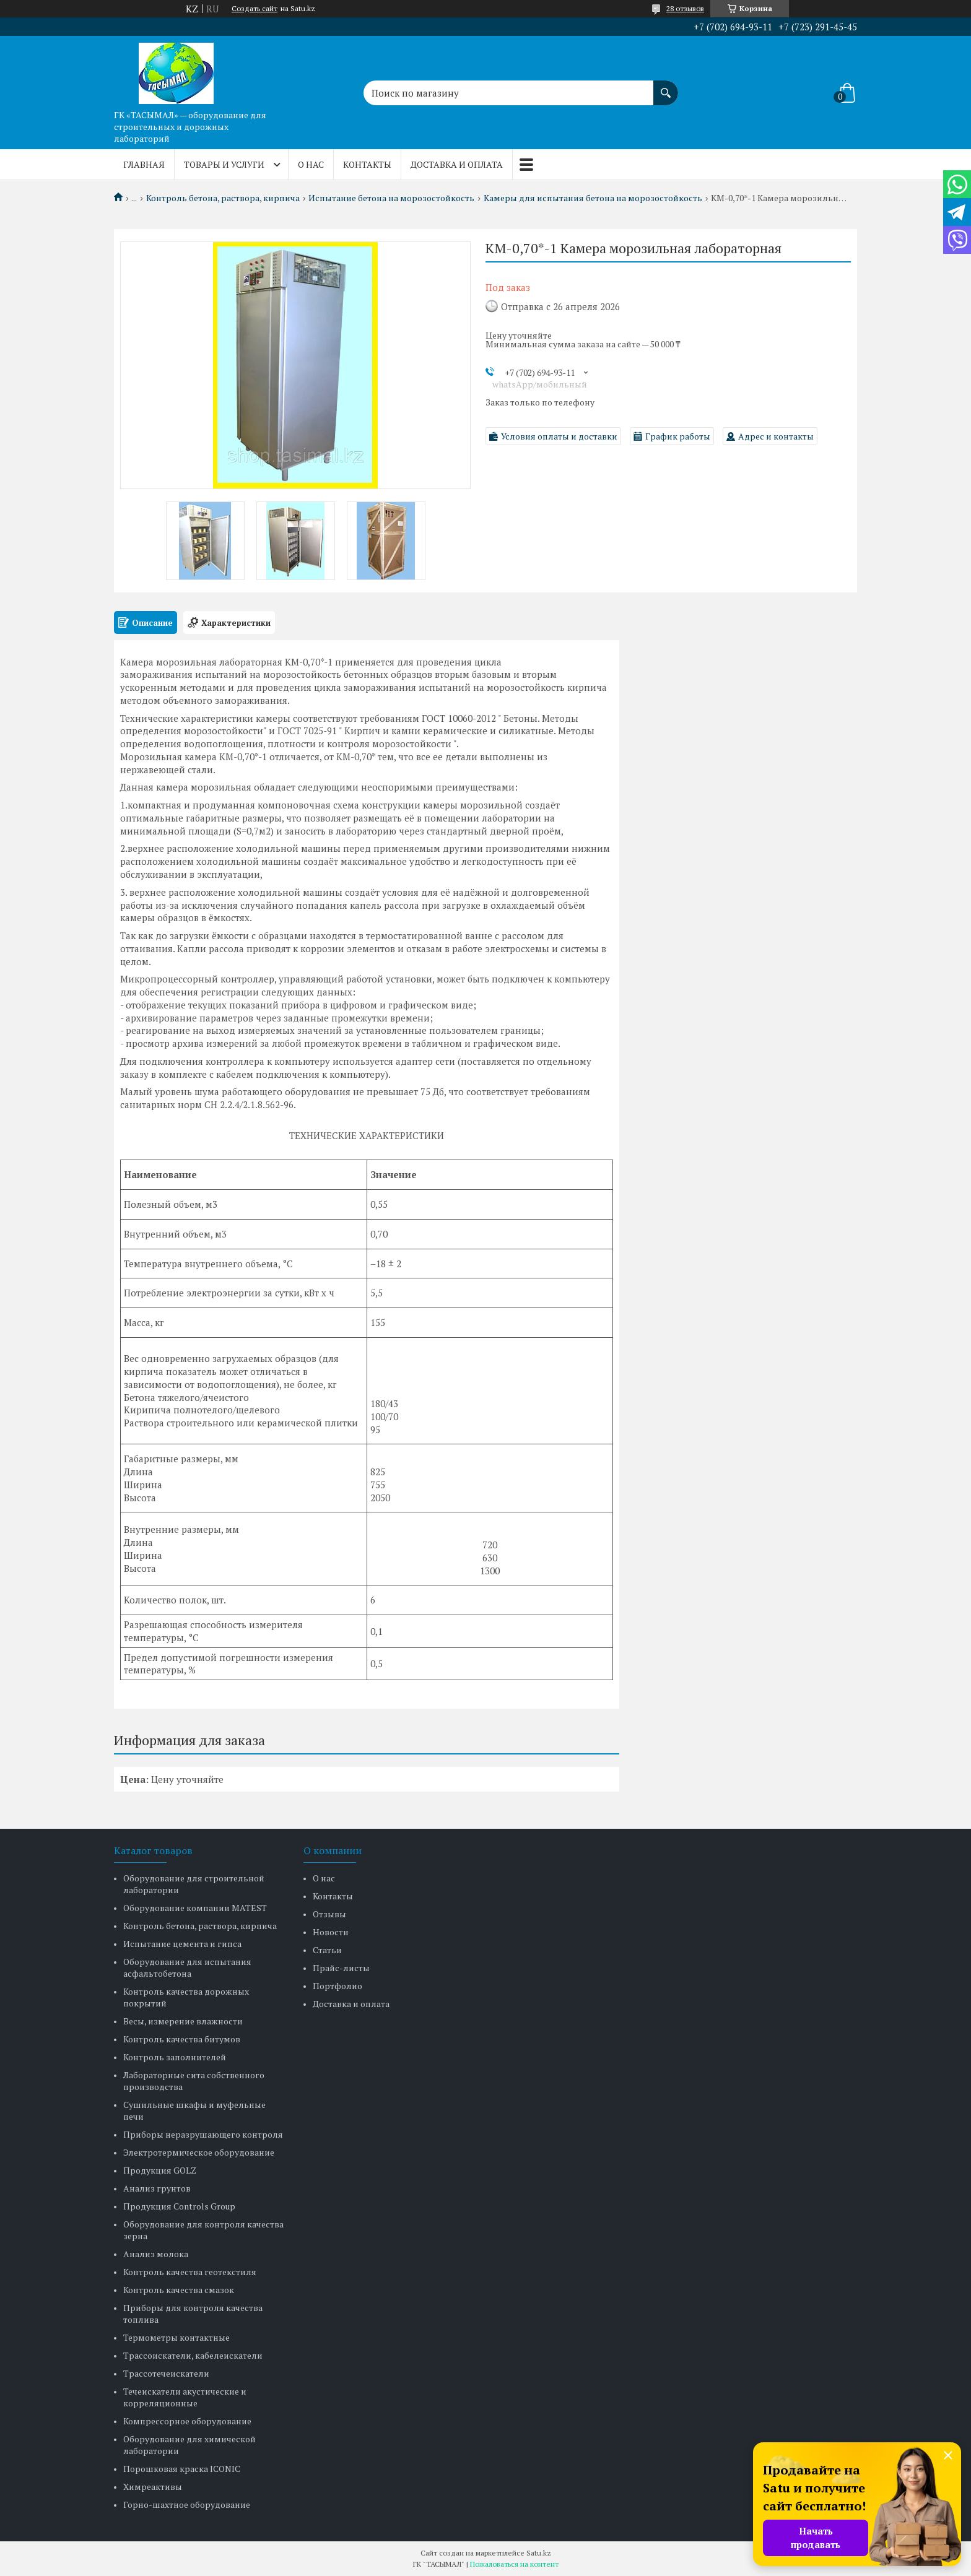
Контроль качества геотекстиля (189, 2272)
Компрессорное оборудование (187, 2421)
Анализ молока (155, 2254)
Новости (331, 1932)
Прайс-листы (341, 1968)
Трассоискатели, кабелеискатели (193, 2355)
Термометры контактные (176, 2337)
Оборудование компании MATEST (195, 1908)
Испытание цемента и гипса (182, 1943)
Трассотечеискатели (166, 2373)
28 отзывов (685, 8)
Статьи (327, 1950)
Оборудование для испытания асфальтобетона (187, 1967)
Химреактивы (152, 2486)
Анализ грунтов (157, 2188)
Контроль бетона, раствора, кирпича (223, 198)
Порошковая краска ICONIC (181, 2468)
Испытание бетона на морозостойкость (391, 198)
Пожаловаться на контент (514, 2564)
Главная (144, 164)
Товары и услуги (224, 164)
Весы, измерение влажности (183, 2021)
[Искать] (665, 86)
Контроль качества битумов (181, 2039)
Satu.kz (538, 2552)
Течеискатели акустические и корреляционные (184, 2397)
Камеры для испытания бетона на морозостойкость (593, 198)
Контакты (367, 164)
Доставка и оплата (457, 164)
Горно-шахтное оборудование (186, 2504)
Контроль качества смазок (178, 2290)
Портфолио (337, 1986)
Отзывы (329, 1914)
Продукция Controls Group (179, 2206)
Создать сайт (254, 8)
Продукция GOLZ (159, 2170)
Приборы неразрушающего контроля (203, 2134)
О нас (311, 164)
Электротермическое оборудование (198, 2152)
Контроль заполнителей (174, 2057)
